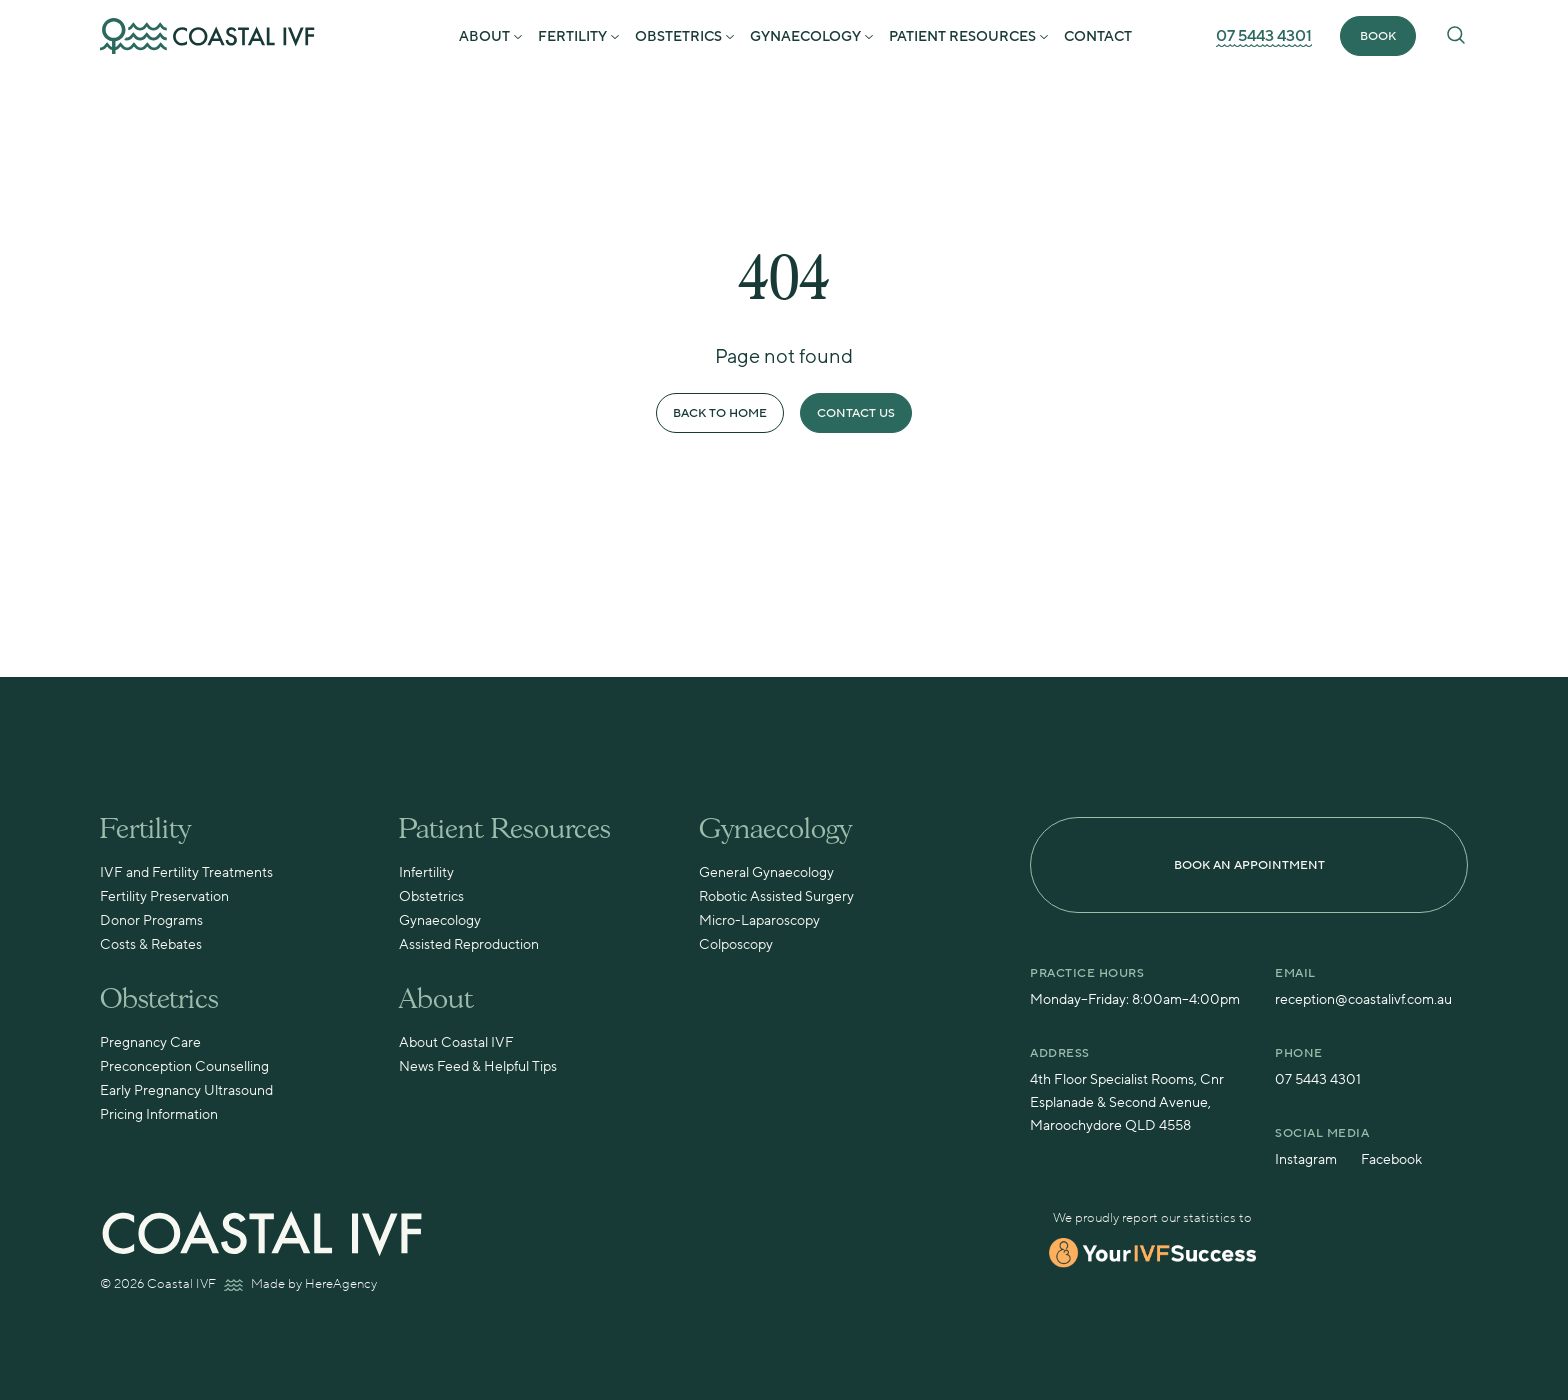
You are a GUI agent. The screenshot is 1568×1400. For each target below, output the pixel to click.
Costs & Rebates (151, 945)
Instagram (1306, 1160)
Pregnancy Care (150, 1043)
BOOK (1378, 36)
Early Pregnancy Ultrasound (186, 1091)
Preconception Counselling (184, 1067)
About (484, 37)
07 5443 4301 (1264, 36)
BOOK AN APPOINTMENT (1249, 865)
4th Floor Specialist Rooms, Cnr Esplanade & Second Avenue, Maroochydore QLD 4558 (1127, 1103)
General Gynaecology (766, 873)
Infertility (426, 873)
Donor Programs (151, 921)
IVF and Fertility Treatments (186, 873)
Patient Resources (962, 37)
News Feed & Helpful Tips (478, 1067)
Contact (1098, 37)
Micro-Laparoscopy (759, 921)
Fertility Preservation (164, 897)
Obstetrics (678, 37)
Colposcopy (736, 945)
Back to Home (720, 413)
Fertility (572, 37)
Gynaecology (805, 37)
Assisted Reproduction (469, 945)
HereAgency (341, 1284)
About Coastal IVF (456, 1043)
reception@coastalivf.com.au (1363, 1000)
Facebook (1391, 1160)
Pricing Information (159, 1115)
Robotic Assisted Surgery (776, 897)
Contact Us (856, 413)
